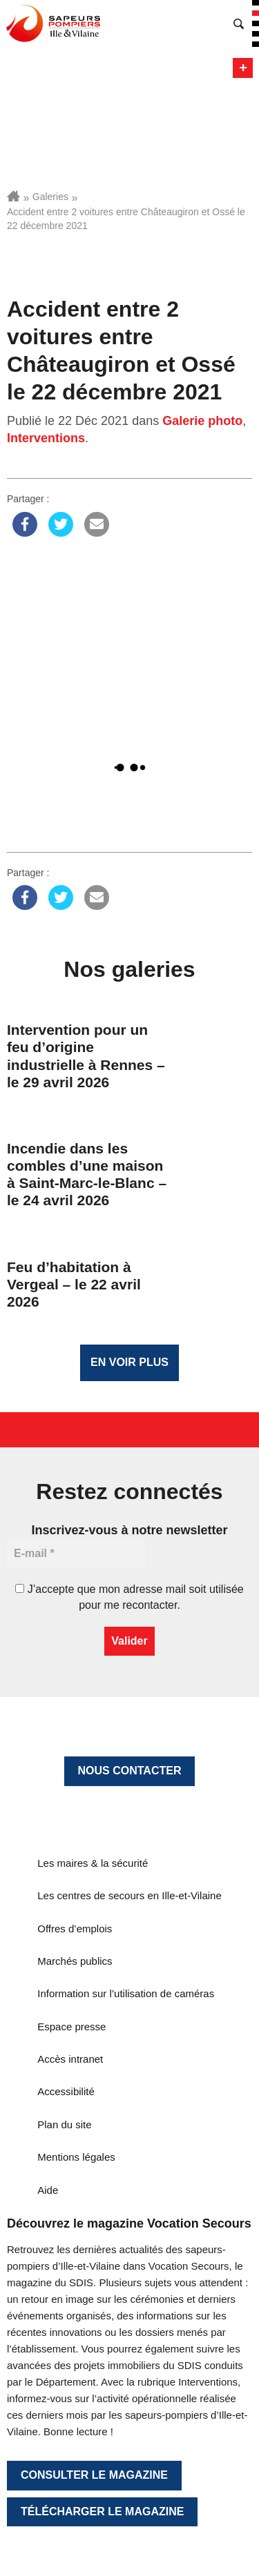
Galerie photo (202, 421)
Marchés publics (74, 1961)
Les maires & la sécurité (92, 1863)
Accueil (13, 195)
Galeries (50, 196)
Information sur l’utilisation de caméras (125, 1993)
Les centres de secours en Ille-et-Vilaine (129, 1895)
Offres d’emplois (74, 1928)
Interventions (46, 438)
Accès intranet (70, 2059)
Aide (47, 2190)
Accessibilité (66, 2091)
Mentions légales (76, 2157)
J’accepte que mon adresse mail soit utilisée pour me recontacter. (129, 1596)
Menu (243, 68)
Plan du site (64, 2124)
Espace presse (71, 2026)
